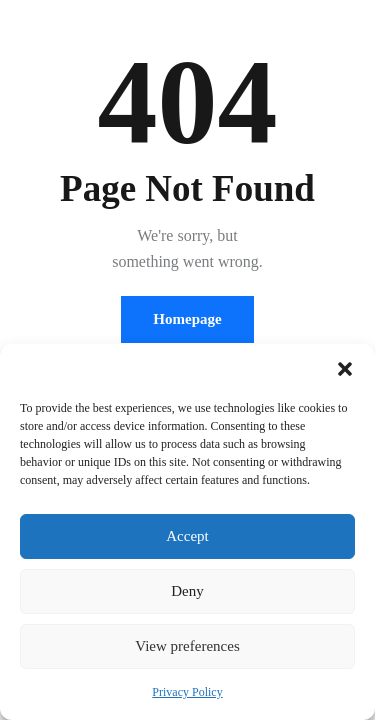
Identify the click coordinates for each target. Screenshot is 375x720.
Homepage (187, 319)
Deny (187, 591)
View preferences (187, 646)
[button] (345, 369)
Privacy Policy (187, 692)
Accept (187, 536)
